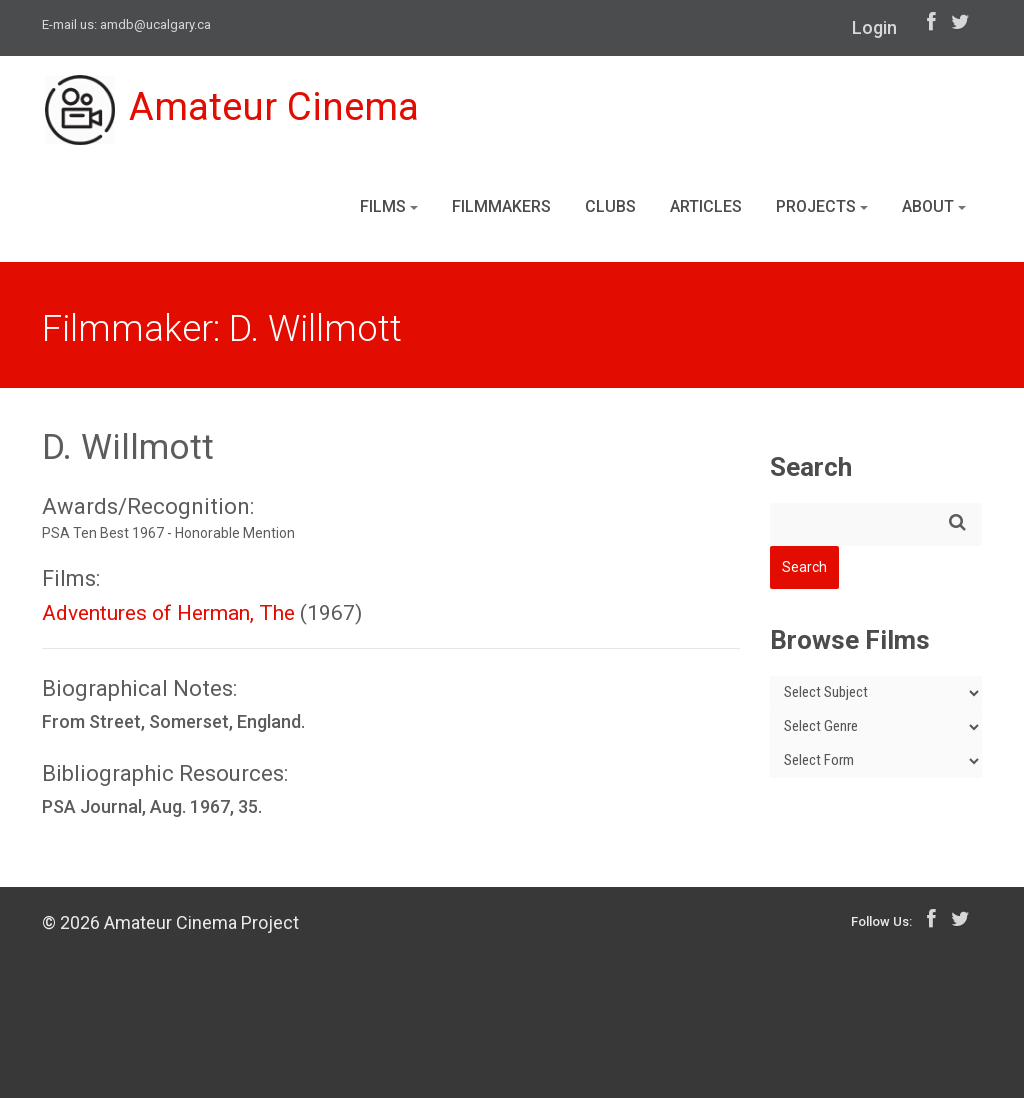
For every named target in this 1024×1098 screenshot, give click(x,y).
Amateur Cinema (235, 112)
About (934, 208)
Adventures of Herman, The (168, 613)
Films (389, 208)
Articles (706, 208)
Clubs (610, 208)
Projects (822, 208)
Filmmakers (501, 208)
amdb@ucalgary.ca (155, 24)
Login (874, 27)
